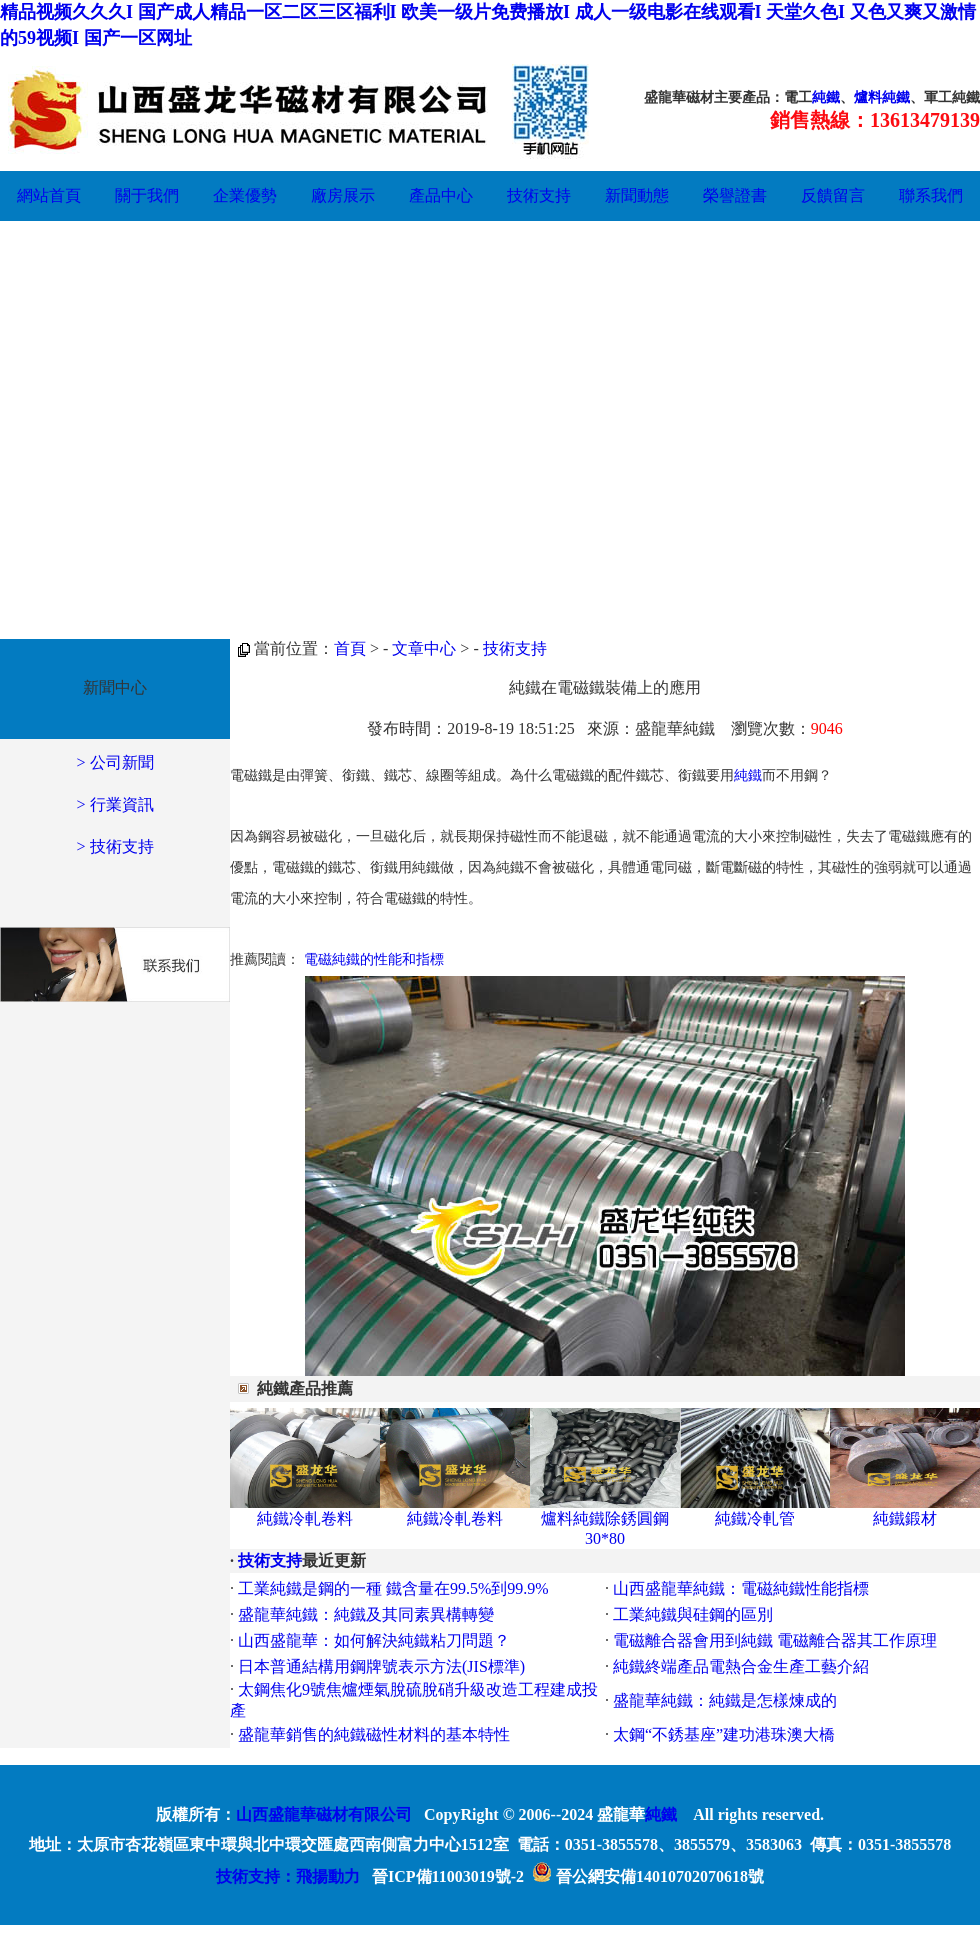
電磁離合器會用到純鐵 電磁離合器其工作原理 (775, 1640)
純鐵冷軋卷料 (305, 1518)
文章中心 (424, 648)
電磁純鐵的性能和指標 (374, 959)
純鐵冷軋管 (755, 1518)
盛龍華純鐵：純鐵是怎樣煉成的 (725, 1700)
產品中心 (441, 195)
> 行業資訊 (114, 804)
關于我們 (147, 195)
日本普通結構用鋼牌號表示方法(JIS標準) (381, 1666)
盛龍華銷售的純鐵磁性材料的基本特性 (374, 1734)
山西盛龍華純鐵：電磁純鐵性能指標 (741, 1588)
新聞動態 (637, 195)
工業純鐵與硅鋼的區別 (693, 1614)
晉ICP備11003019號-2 (448, 1876)
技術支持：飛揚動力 (288, 1876)
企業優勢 (245, 195)
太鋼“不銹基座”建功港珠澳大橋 (724, 1734)
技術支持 (539, 195)
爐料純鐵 (882, 97)
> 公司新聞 (114, 762)
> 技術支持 (114, 846)
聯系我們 (931, 195)
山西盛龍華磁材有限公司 (324, 1814)
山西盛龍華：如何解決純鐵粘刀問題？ (374, 1640)
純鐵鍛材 (905, 1518)
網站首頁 (49, 195)
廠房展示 (343, 195)
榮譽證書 (735, 195)
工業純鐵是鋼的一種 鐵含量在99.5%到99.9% (393, 1588)
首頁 (350, 648)
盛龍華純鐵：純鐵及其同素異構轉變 (366, 1614)
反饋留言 (833, 195)
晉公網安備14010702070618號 (648, 1876)
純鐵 (826, 97)
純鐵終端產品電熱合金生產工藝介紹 (741, 1666)
